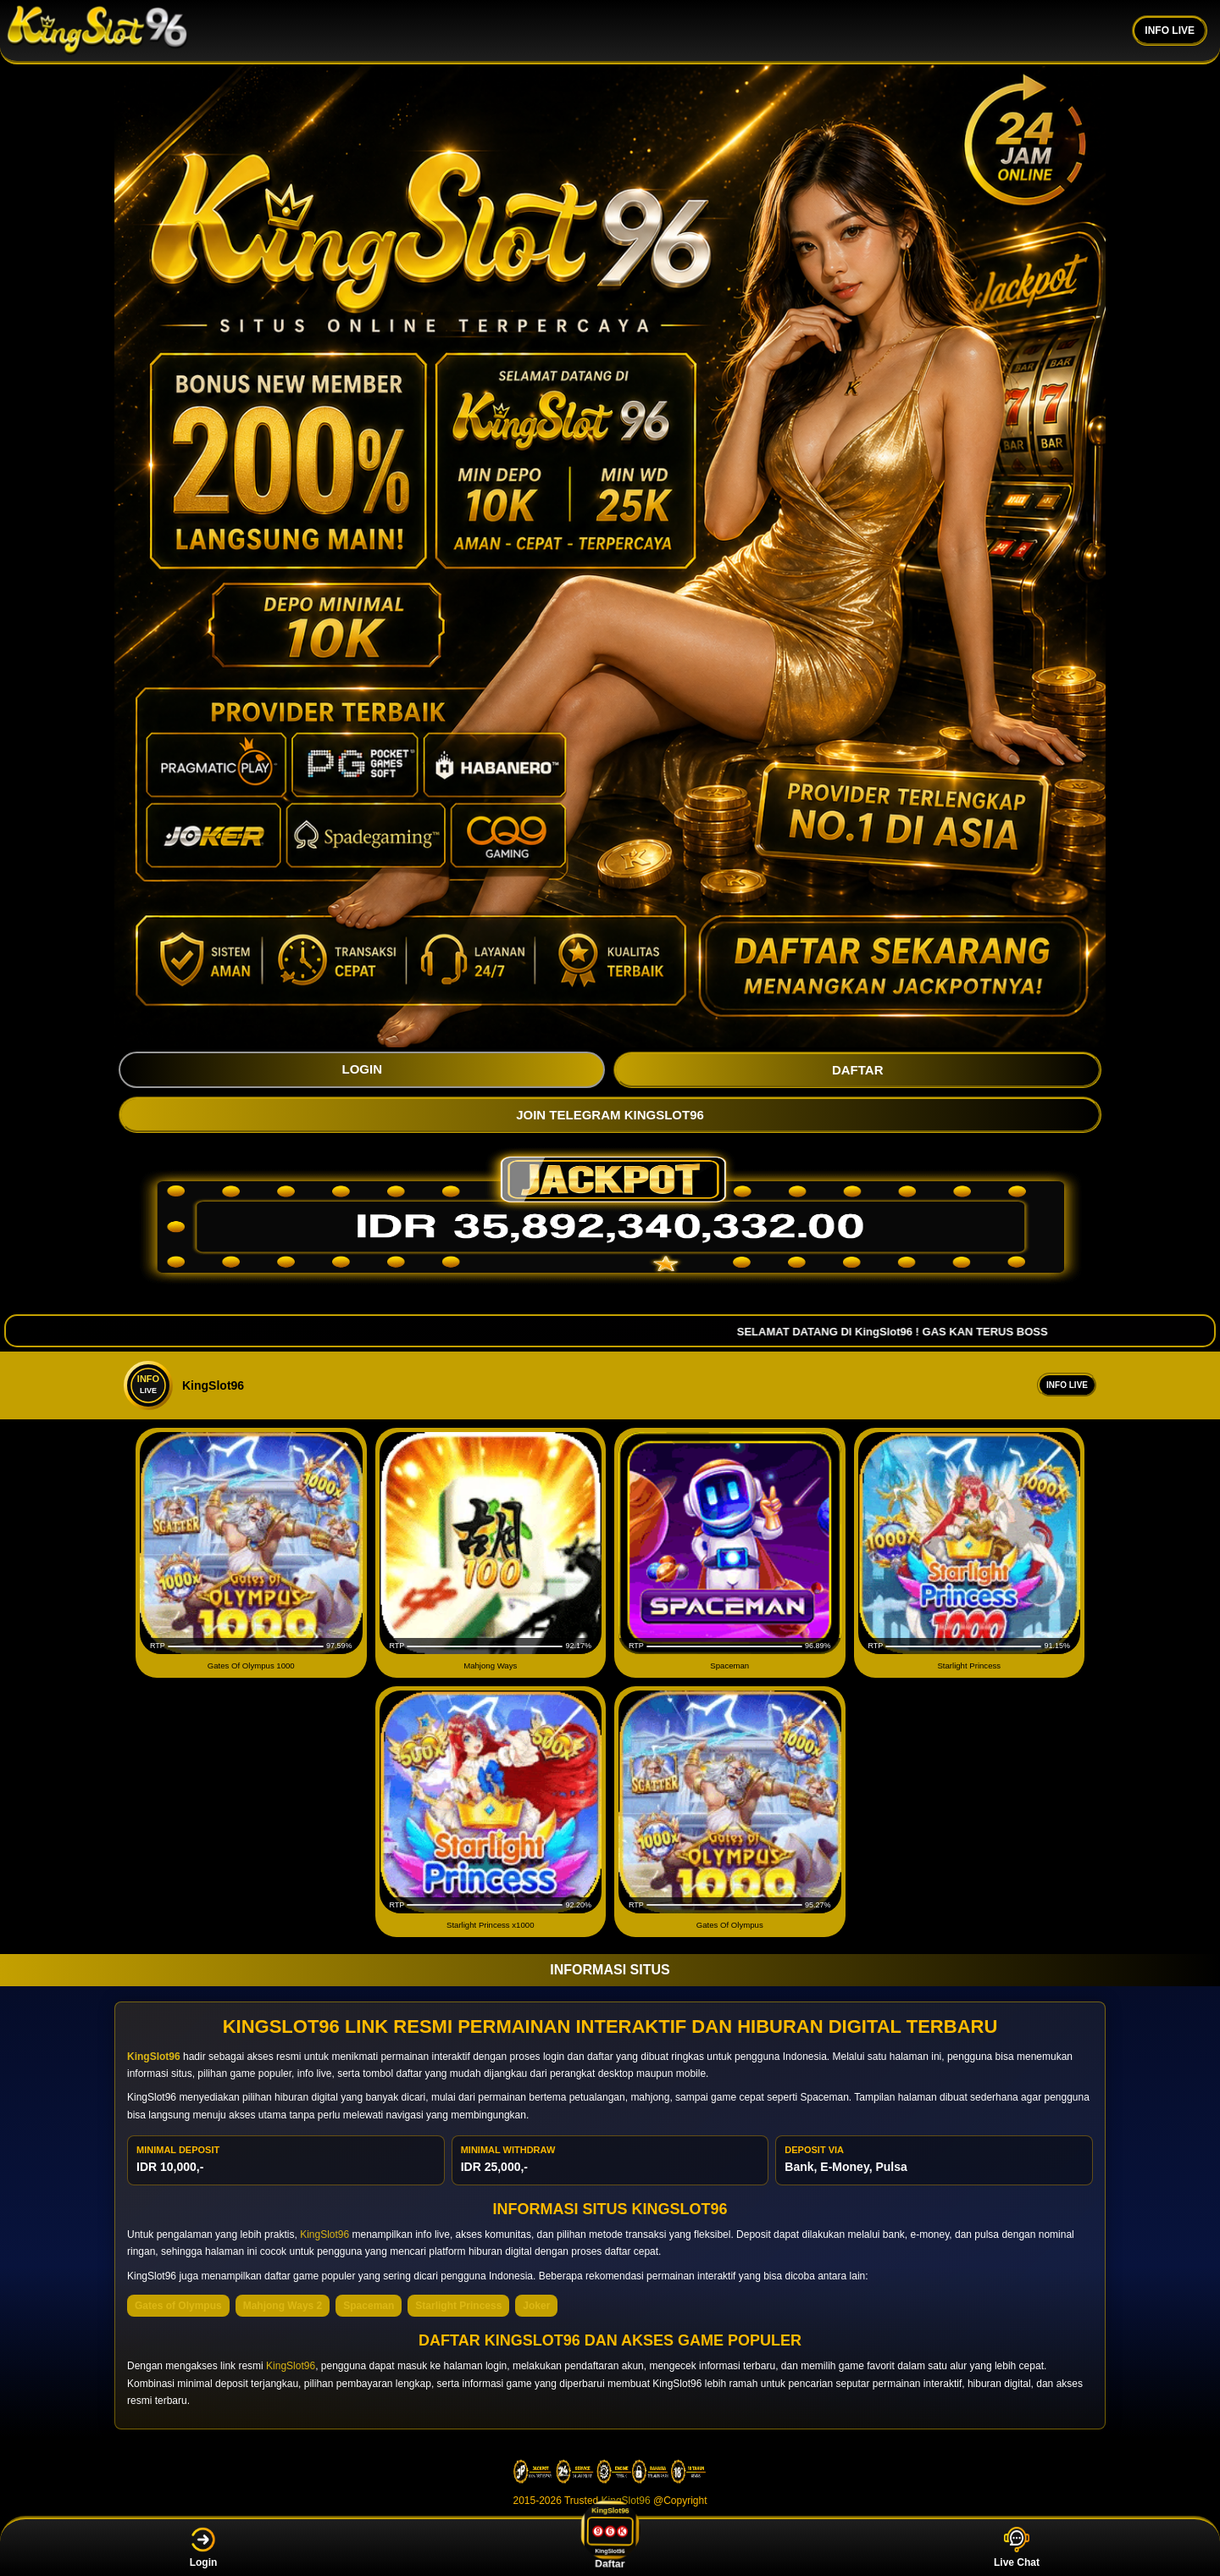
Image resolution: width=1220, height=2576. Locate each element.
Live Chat (1017, 2547)
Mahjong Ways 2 (283, 2306)
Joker (536, 2306)
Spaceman (368, 2306)
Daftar (608, 2547)
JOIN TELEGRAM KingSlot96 (610, 1115)
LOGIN (361, 1069)
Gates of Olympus (178, 2306)
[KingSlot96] (97, 30)
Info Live (1067, 1385)
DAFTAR (858, 1070)
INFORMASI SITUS (609, 1970)
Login (204, 2547)
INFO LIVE (1170, 30)
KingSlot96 (324, 2234)
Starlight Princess (458, 2306)
